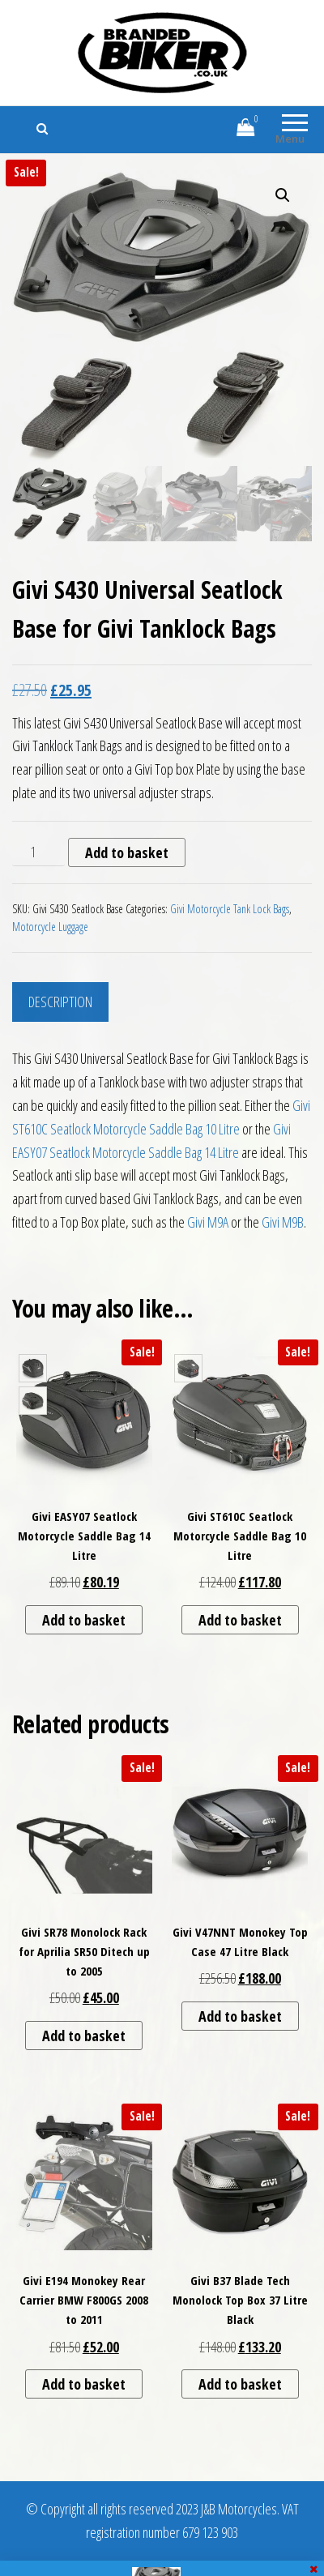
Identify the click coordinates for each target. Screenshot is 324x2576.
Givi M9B (283, 1222)
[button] (282, 195)
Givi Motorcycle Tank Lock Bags (229, 908)
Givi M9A (207, 1222)
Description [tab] (60, 1001)
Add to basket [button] (84, 1620)
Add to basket (126, 852)
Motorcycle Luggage (50, 926)
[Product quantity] (38, 852)
